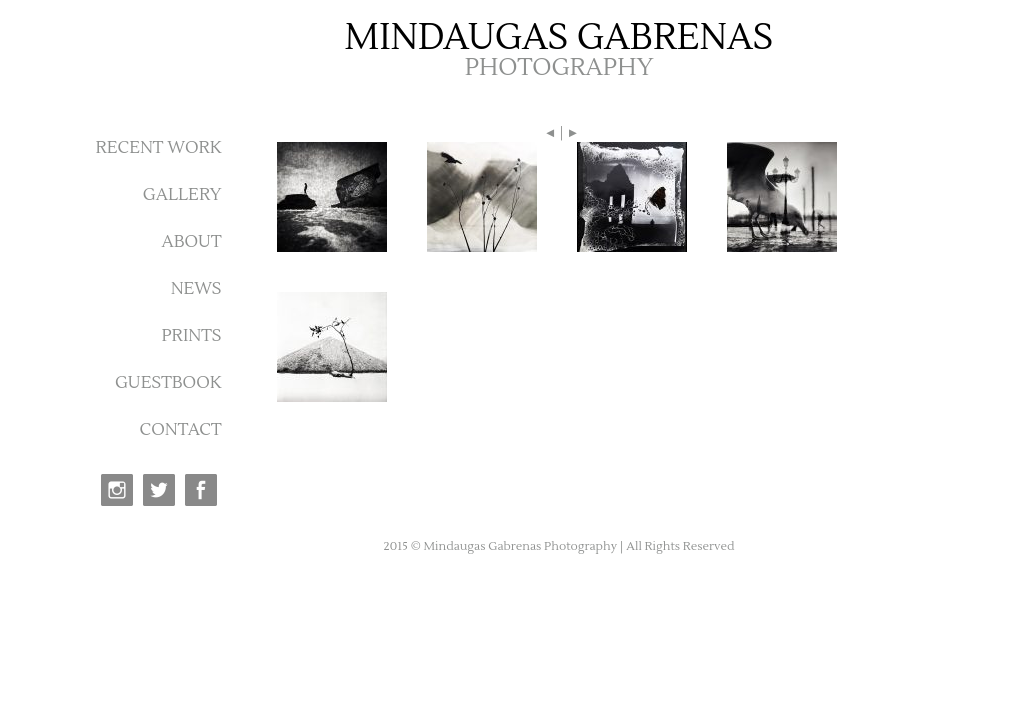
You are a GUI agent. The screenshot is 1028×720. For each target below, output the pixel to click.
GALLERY (182, 195)
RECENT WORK (158, 148)
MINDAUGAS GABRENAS (559, 38)
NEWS (196, 289)
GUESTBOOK (168, 383)
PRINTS (191, 336)
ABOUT (191, 242)
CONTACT (181, 430)
